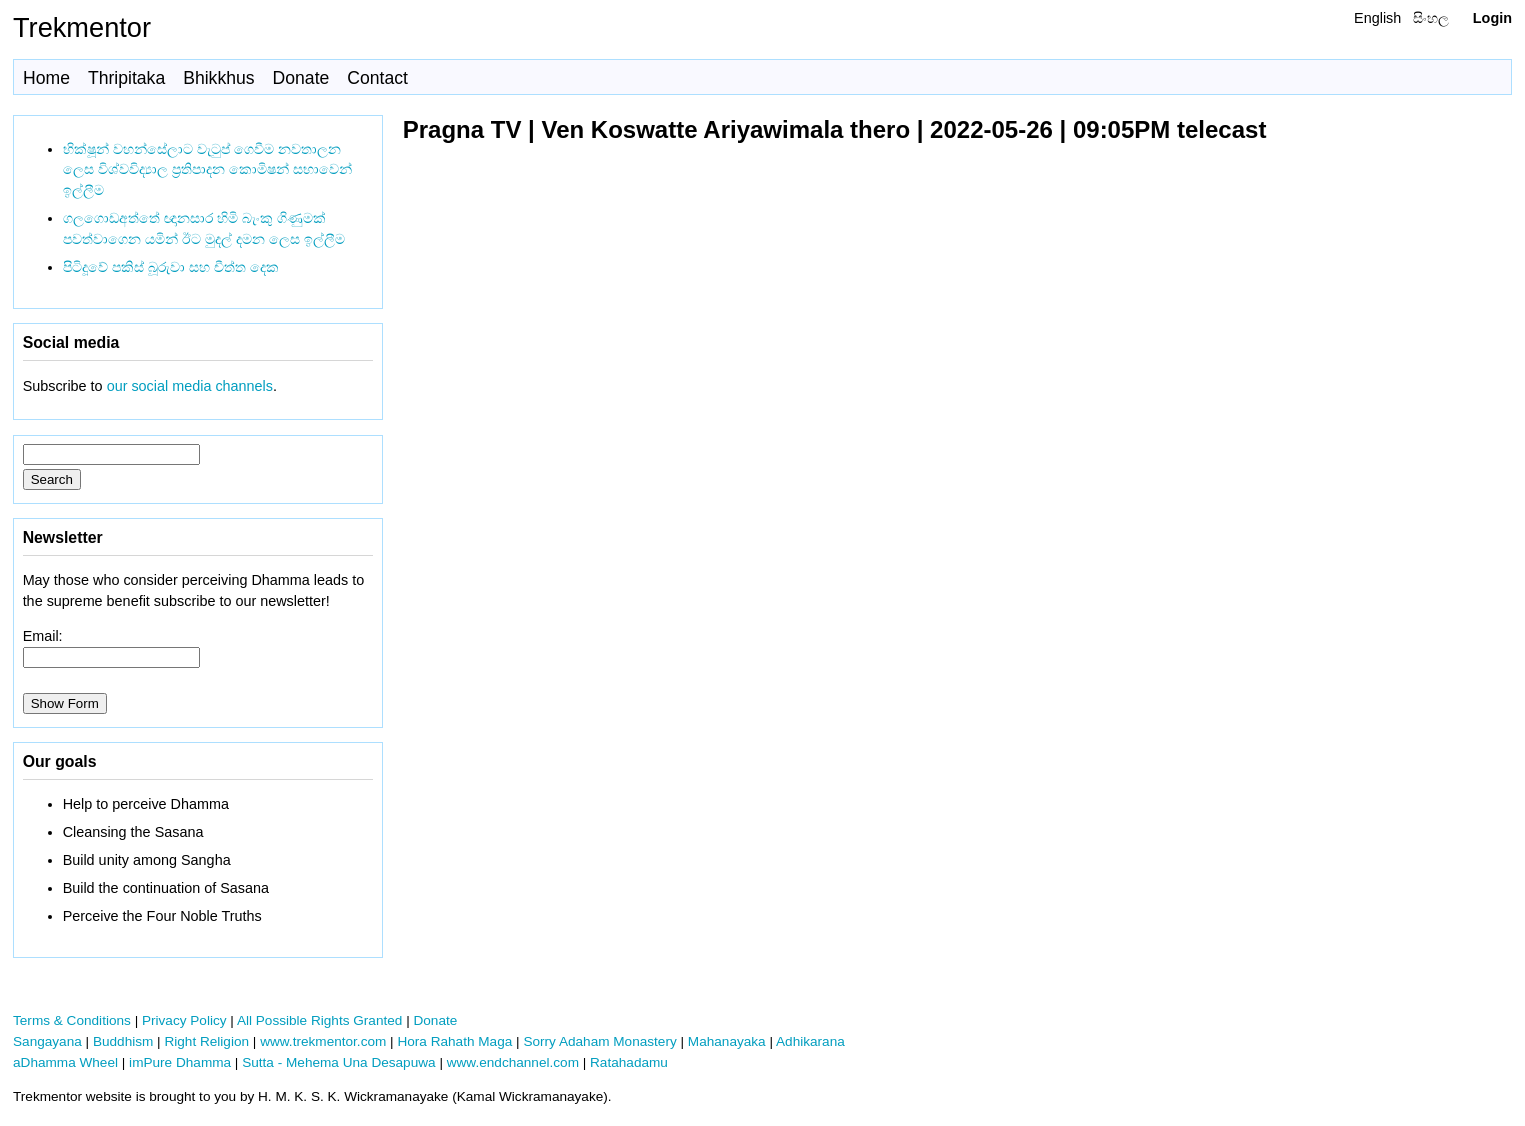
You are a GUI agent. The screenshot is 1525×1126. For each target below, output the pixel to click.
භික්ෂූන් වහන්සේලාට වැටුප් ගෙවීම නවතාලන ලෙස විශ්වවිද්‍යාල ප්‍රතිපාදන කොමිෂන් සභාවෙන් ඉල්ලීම (207, 170)
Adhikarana (810, 1041)
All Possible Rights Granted (319, 1020)
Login (1492, 18)
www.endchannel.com (513, 1062)
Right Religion (206, 1041)
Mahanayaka (727, 1041)
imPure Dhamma (180, 1062)
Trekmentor (82, 27)
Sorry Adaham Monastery (599, 1041)
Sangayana (47, 1041)
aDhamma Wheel (65, 1062)
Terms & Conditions (72, 1020)
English (1377, 18)
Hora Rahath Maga (454, 1041)
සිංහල (1431, 18)
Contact (377, 78)
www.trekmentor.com (323, 1041)
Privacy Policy (184, 1020)
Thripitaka (126, 78)
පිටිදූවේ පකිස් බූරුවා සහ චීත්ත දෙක (171, 267)
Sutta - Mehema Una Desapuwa (338, 1062)
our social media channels (190, 386)
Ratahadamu (629, 1062)
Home (46, 78)
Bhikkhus (218, 78)
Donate (301, 78)
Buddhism (123, 1041)
